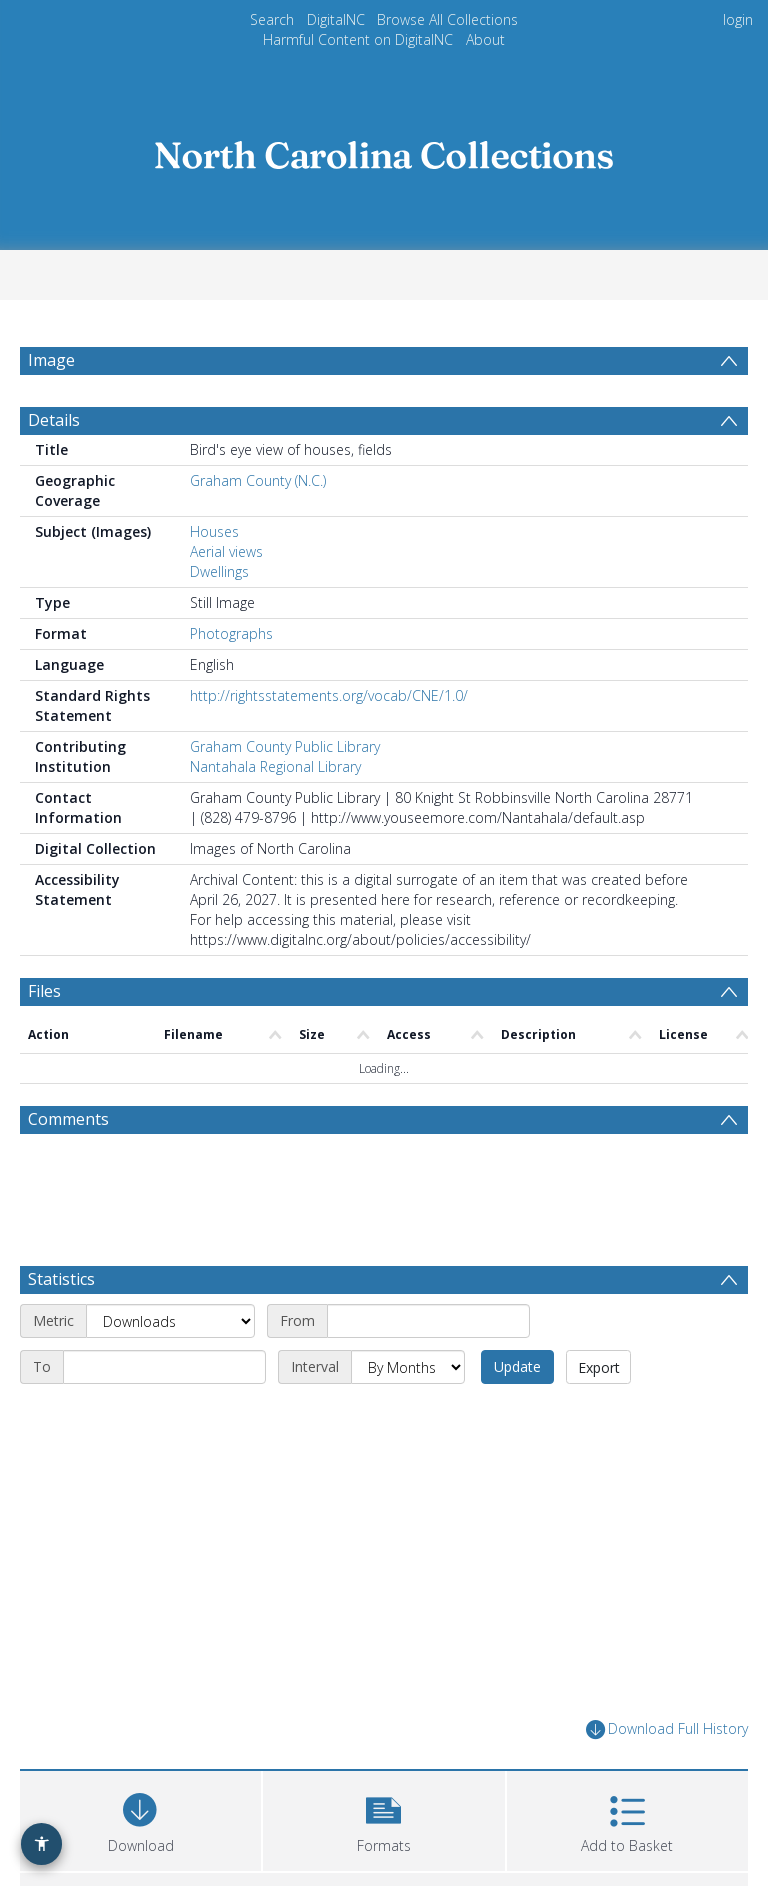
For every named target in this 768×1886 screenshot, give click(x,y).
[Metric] (170, 1369)
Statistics (61, 1327)
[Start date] (428, 1369)
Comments (68, 1167)
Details (54, 468)
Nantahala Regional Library (275, 814)
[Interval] (408, 1415)
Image (51, 360)
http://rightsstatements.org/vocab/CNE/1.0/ (329, 743)
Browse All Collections (447, 19)
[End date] (164, 1415)
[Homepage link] (384, 149)
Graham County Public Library (285, 794)
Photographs (231, 681)
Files (44, 1039)
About (485, 39)
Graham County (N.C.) (258, 528)
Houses (214, 579)
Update (517, 1414)
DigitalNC (336, 19)
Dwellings (219, 619)
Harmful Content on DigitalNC (358, 39)
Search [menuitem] (272, 19)
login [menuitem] (738, 19)
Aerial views (226, 599)
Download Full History (667, 1777)
